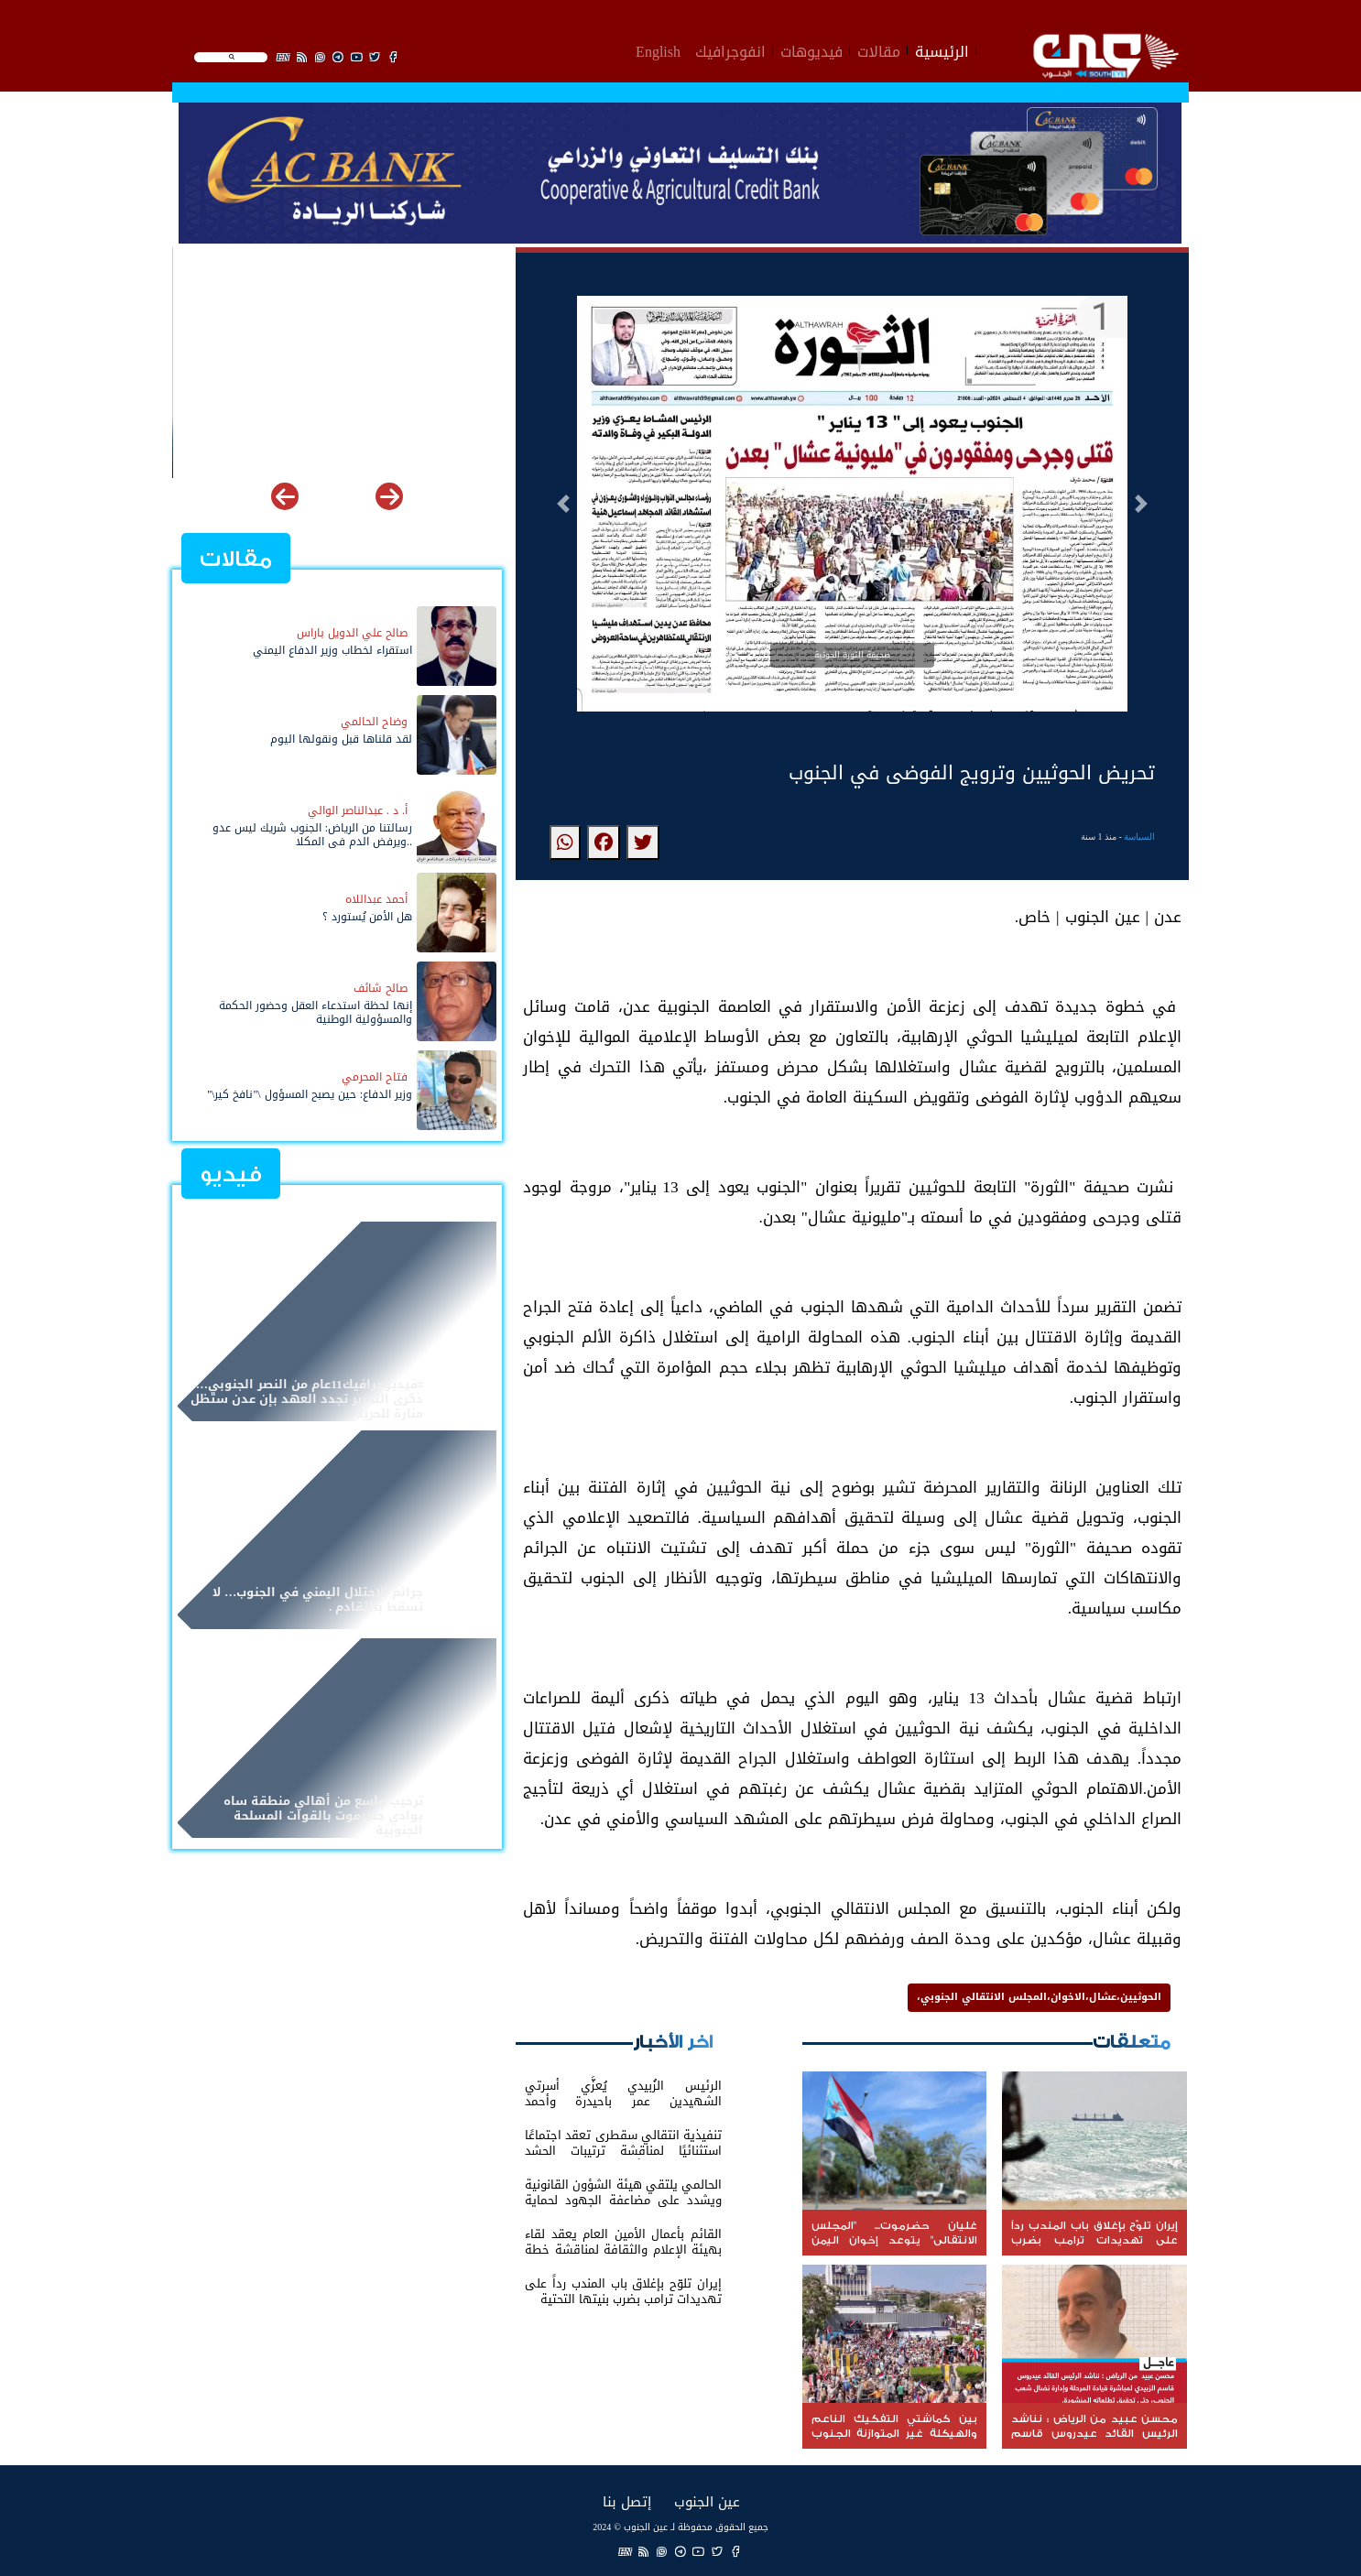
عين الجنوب (707, 2501)
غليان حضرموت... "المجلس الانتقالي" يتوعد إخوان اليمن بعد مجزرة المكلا (341, 447)
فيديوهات (811, 49)
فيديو (231, 1174)
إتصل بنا (627, 2501)
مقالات (878, 49)
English (658, 49)
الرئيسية (942, 49)
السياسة (1139, 836)
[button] (563, 503)
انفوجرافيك (730, 49)
